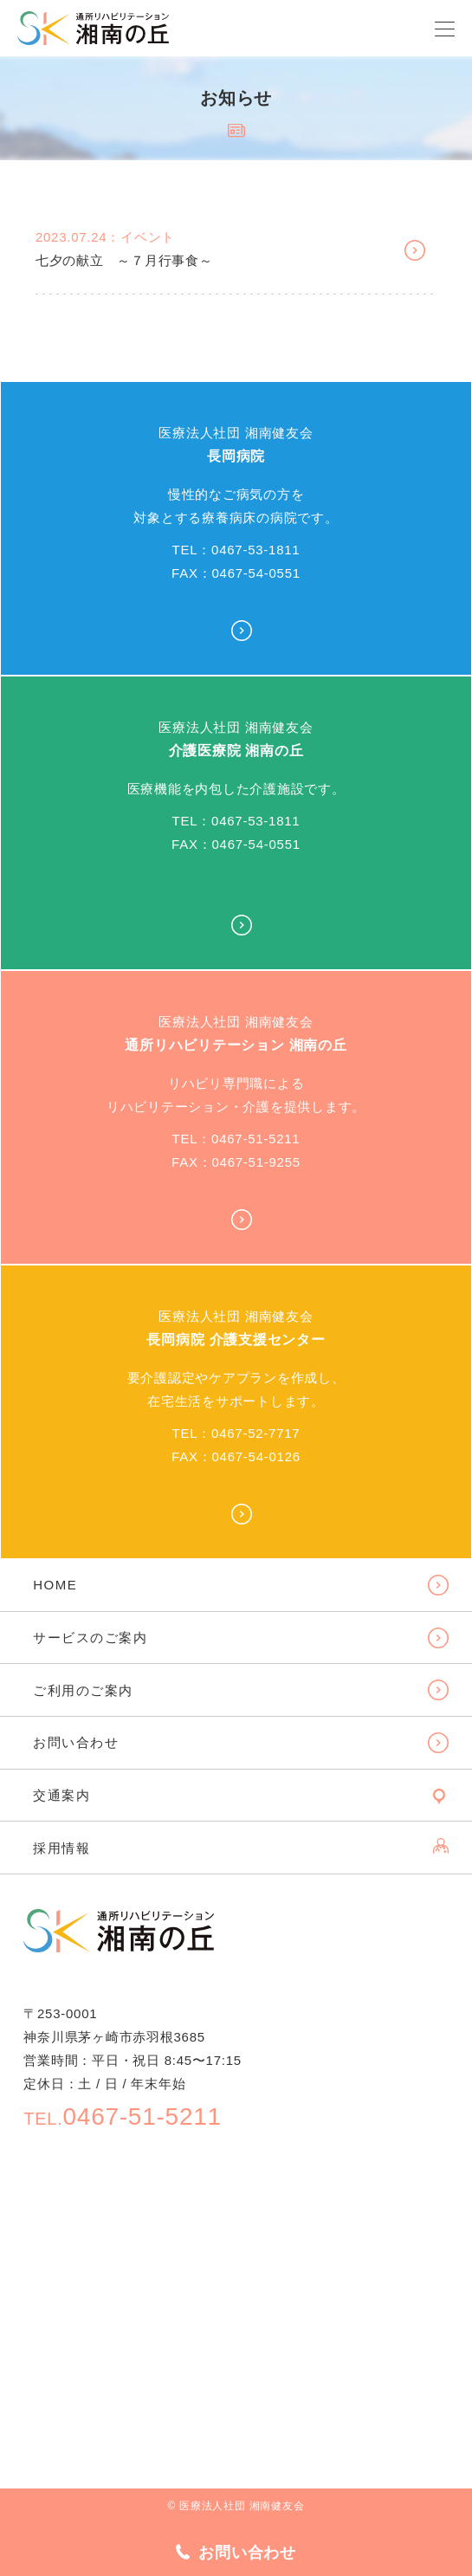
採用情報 (61, 1848)
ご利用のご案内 (83, 1690)
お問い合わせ (76, 1742)
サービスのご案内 (90, 1637)
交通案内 (61, 1795)
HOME (55, 1584)
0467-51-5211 (122, 2116)
